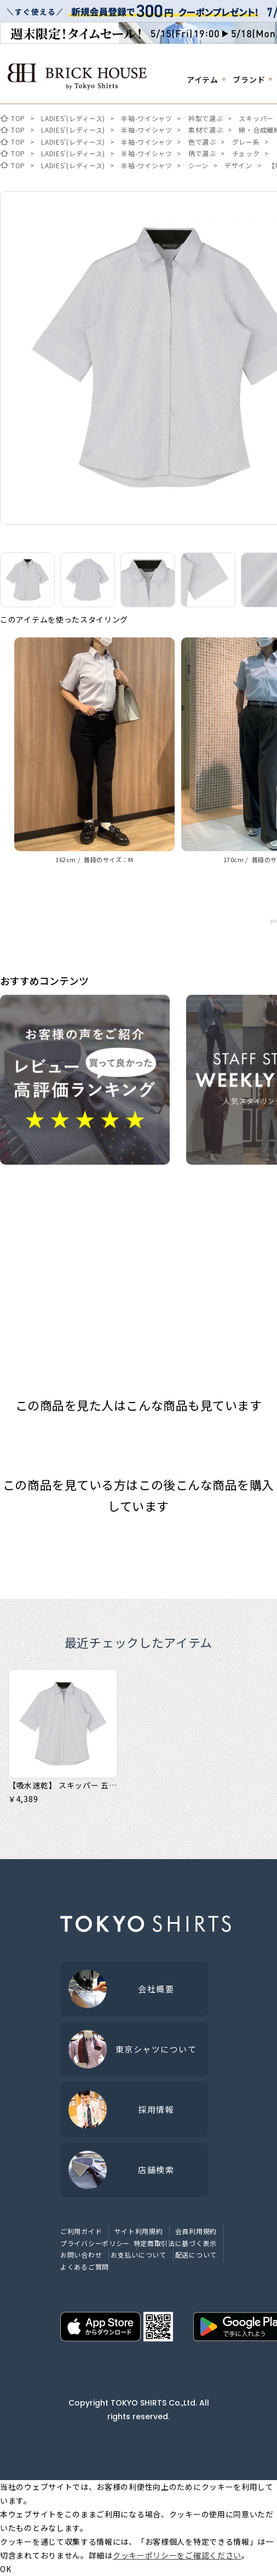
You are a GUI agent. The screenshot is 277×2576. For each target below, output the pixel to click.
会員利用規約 (196, 2231)
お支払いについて (138, 2254)
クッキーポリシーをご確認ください (177, 2555)
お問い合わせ (81, 2254)
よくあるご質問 (84, 2266)
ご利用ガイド (81, 2231)
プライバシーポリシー (95, 2243)
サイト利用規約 (138, 2231)
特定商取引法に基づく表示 (175, 2243)
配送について (196, 2254)
